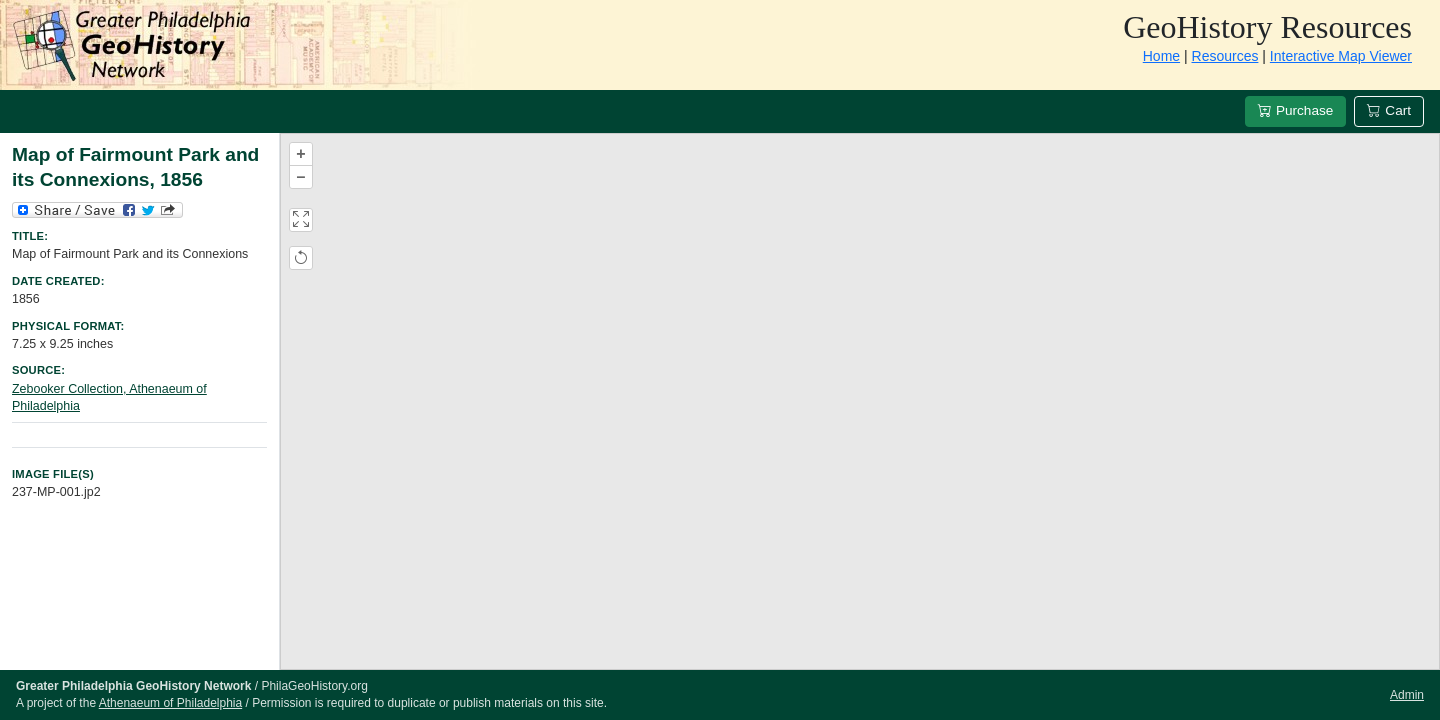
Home (1161, 56)
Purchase (1295, 110)
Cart (1389, 110)
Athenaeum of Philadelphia (170, 703)
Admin (1407, 695)
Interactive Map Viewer (1341, 56)
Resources (1225, 56)
